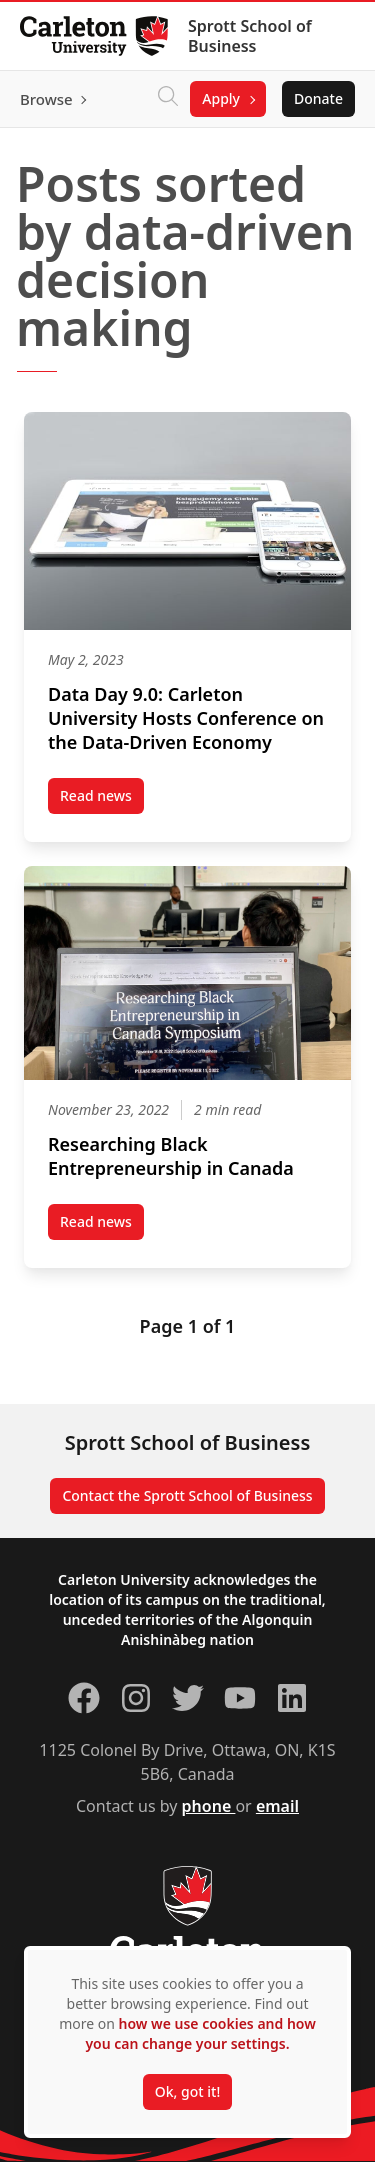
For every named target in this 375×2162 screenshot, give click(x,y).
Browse (46, 99)
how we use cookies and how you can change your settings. (200, 2033)
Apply (221, 98)
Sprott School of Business (250, 36)
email (277, 1806)
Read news (102, 800)
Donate (318, 98)
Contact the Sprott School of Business (187, 1495)
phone (209, 1806)
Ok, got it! (187, 2091)
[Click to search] (168, 99)
